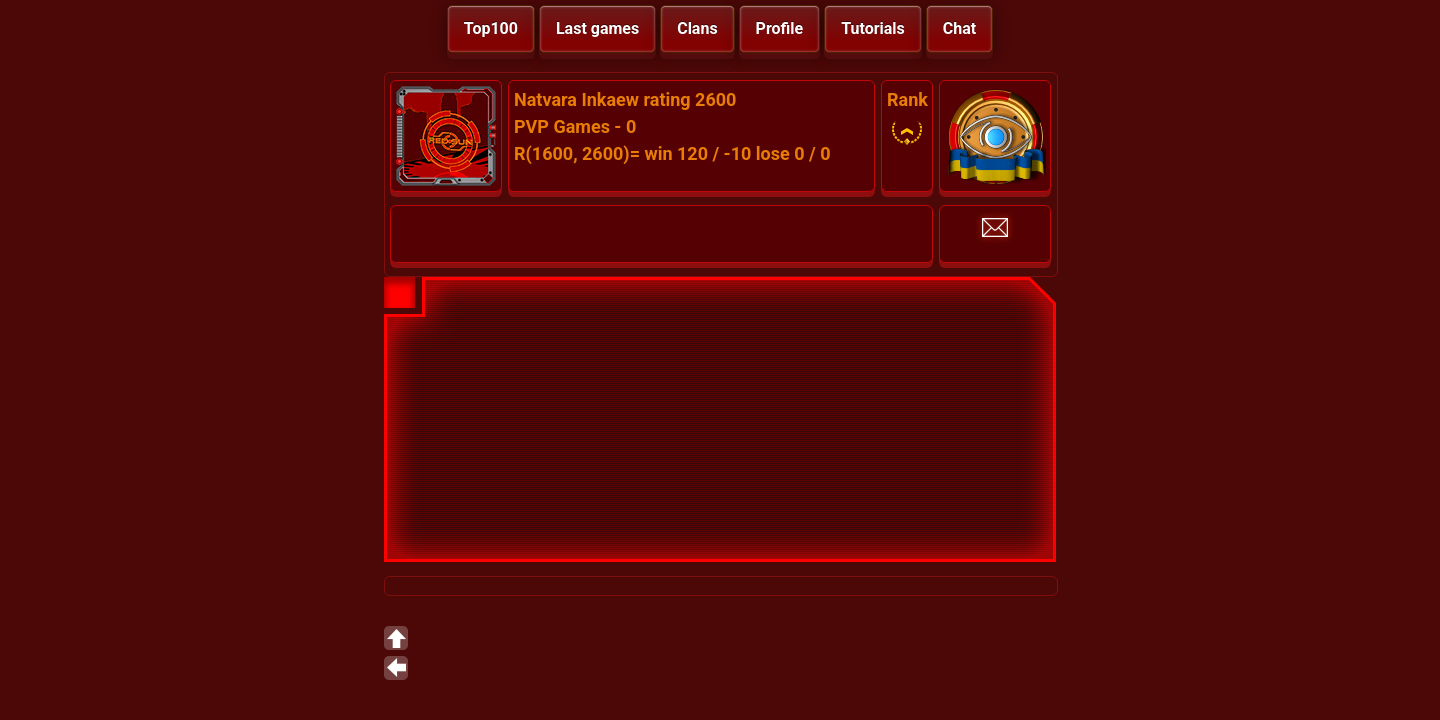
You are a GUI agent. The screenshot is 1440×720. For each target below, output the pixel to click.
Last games (597, 28)
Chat (959, 28)
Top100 (491, 28)
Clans (697, 28)
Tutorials (873, 28)
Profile (780, 28)
